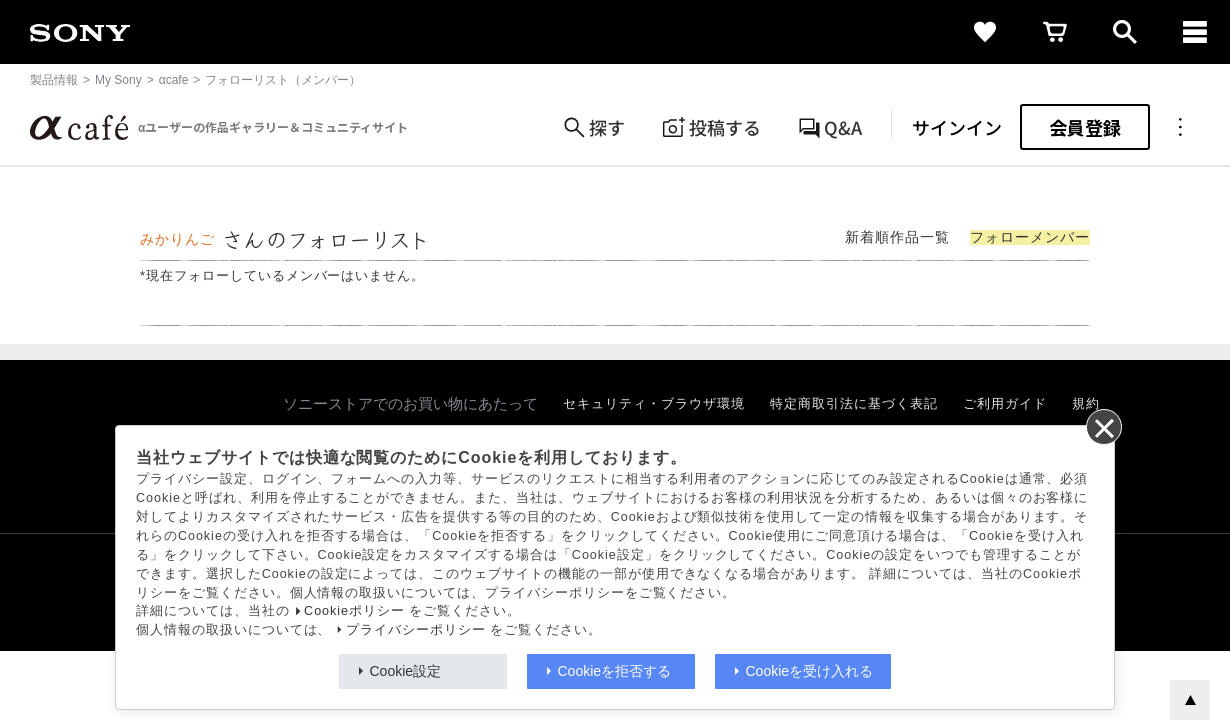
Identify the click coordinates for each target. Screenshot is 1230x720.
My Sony (118, 80)
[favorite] (985, 32)
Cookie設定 (406, 671)
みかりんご (177, 239)
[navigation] (1195, 32)
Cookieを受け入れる (810, 671)
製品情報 (54, 80)
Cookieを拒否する (615, 671)
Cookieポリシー (354, 611)
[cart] (1055, 32)
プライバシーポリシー (416, 630)
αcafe (174, 80)
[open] (1125, 32)
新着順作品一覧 (897, 237)
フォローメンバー (1030, 237)
